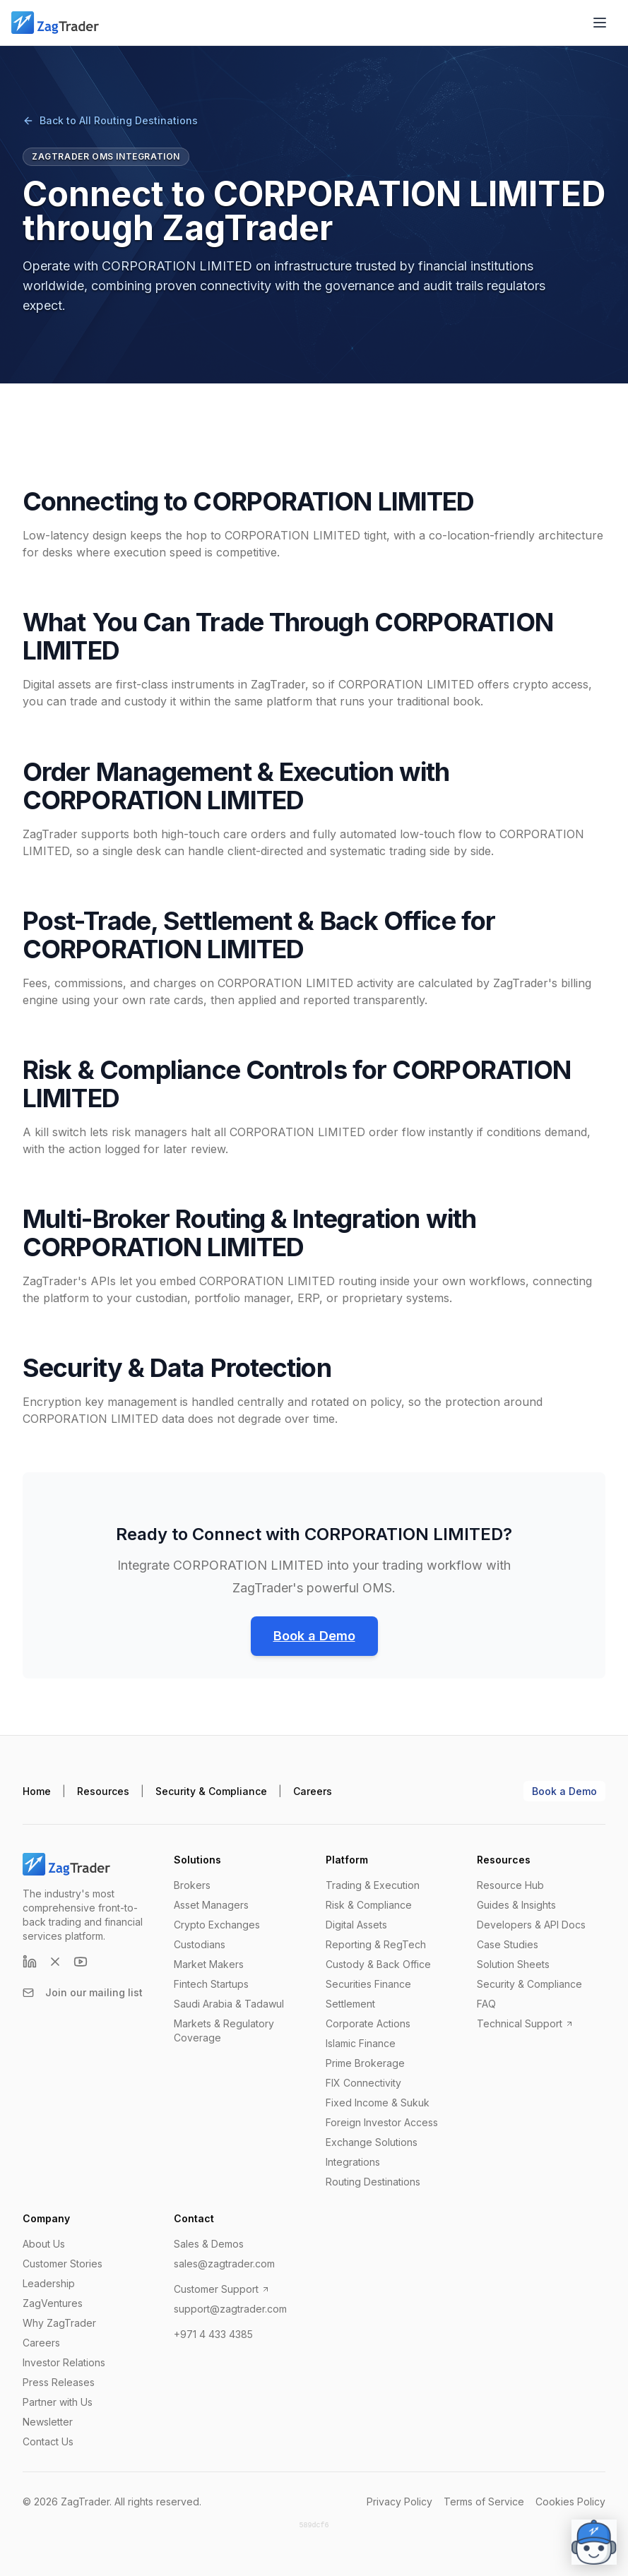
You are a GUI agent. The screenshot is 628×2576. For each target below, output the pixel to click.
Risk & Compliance (369, 1905)
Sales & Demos (209, 2244)
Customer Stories (62, 2264)
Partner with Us (58, 2402)
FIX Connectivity (363, 2083)
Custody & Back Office (378, 1964)
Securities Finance (368, 1984)
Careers (312, 1791)
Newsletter (48, 2422)
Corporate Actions (368, 2023)
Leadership (49, 2283)
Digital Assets (356, 1925)
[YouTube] (80, 1962)
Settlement (350, 2004)
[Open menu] (600, 23)
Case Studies (507, 1944)
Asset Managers (211, 1905)
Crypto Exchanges (217, 1925)
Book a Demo (314, 1635)
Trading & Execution (373, 1885)
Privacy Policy (399, 2502)
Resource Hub (510, 1885)
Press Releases (59, 2382)
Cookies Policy (570, 2502)
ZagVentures (53, 2303)
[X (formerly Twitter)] (55, 1962)
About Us (44, 2244)
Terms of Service (484, 2502)
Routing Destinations (373, 2182)
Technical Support (525, 2023)
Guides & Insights (516, 1905)
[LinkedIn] (30, 1962)
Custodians (199, 1944)
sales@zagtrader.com (224, 2264)
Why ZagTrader (59, 2323)
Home (37, 1791)
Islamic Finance (361, 2043)
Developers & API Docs (531, 1925)
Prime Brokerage (365, 2063)
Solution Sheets (513, 1964)
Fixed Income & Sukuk (377, 2103)
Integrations (353, 2162)
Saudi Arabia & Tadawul (229, 2004)
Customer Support (222, 2289)
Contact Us (48, 2441)
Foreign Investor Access (382, 2122)
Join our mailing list (83, 1992)
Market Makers (209, 1964)
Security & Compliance (211, 1791)
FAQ (486, 2004)
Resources (103, 1791)
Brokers (192, 1885)
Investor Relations (64, 2362)
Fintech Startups (211, 1984)
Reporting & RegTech (376, 1944)
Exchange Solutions (371, 2142)
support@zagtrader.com (230, 2309)
